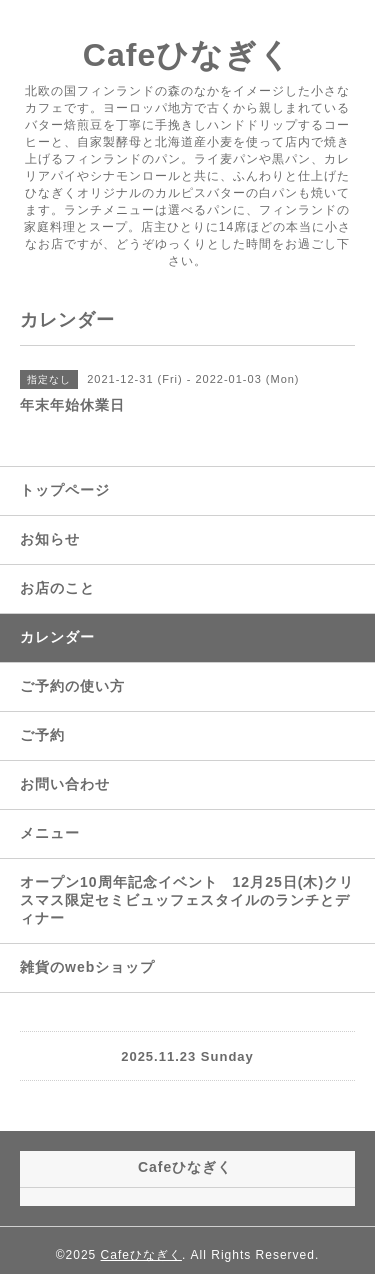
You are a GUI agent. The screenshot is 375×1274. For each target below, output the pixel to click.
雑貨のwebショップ (87, 967)
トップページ (65, 490)
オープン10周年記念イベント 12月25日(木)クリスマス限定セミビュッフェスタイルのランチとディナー (187, 900)
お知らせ (50, 539)
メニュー (50, 833)
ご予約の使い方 (72, 686)
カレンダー (57, 637)
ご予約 (42, 735)
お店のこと (57, 588)
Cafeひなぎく (187, 55)
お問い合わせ (65, 784)
